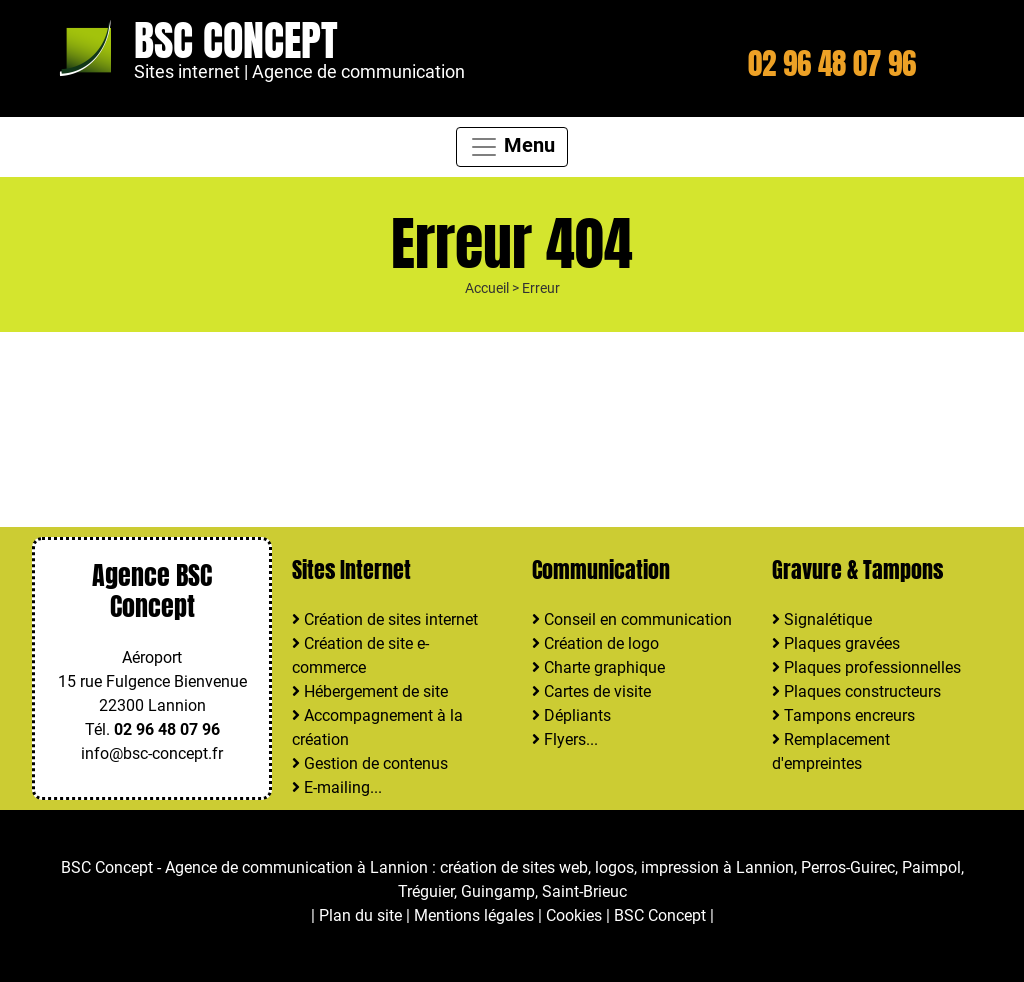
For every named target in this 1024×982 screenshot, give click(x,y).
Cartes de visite (591, 691)
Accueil (487, 288)
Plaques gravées (836, 643)
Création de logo (595, 643)
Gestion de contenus (370, 763)
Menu (512, 147)
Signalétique (822, 619)
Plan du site (360, 915)
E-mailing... (337, 787)
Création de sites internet (385, 619)
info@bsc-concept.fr (152, 753)
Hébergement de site (370, 691)
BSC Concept (236, 40)
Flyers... (565, 739)
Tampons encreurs (843, 715)
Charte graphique (598, 667)
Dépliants (571, 715)
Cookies (574, 915)
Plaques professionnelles (866, 667)
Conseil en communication (632, 619)
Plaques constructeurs (856, 691)
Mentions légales (474, 915)
